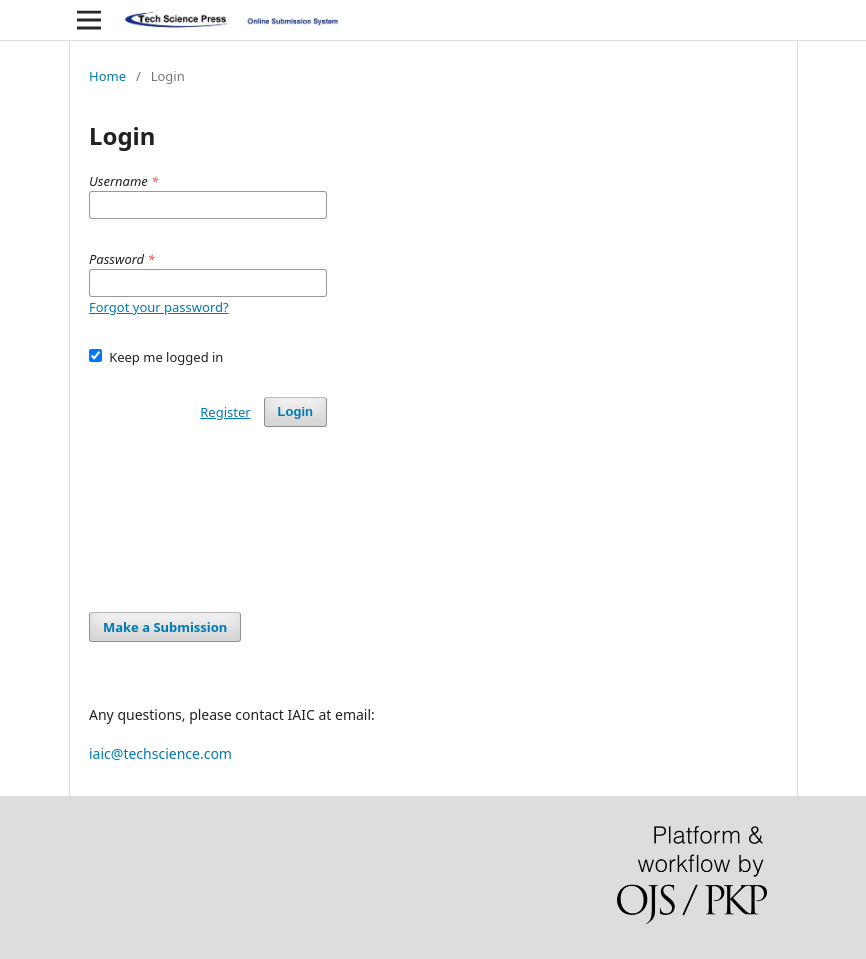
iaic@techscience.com (160, 753)
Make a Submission (165, 627)
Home (107, 76)
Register (225, 412)
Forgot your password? (159, 307)
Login (295, 411)
